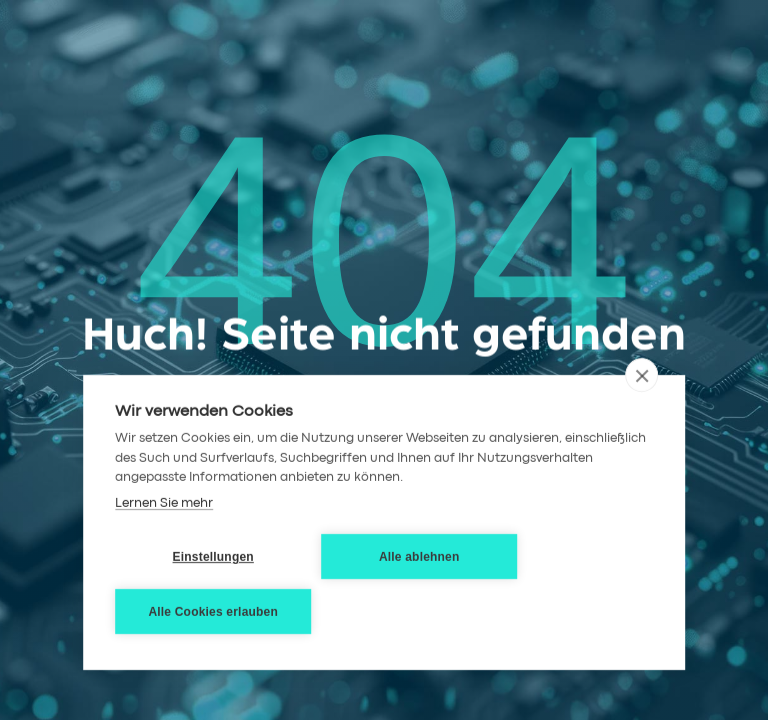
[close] (641, 375)
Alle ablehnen (419, 557)
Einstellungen (213, 557)
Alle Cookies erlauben (213, 612)
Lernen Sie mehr (164, 503)
